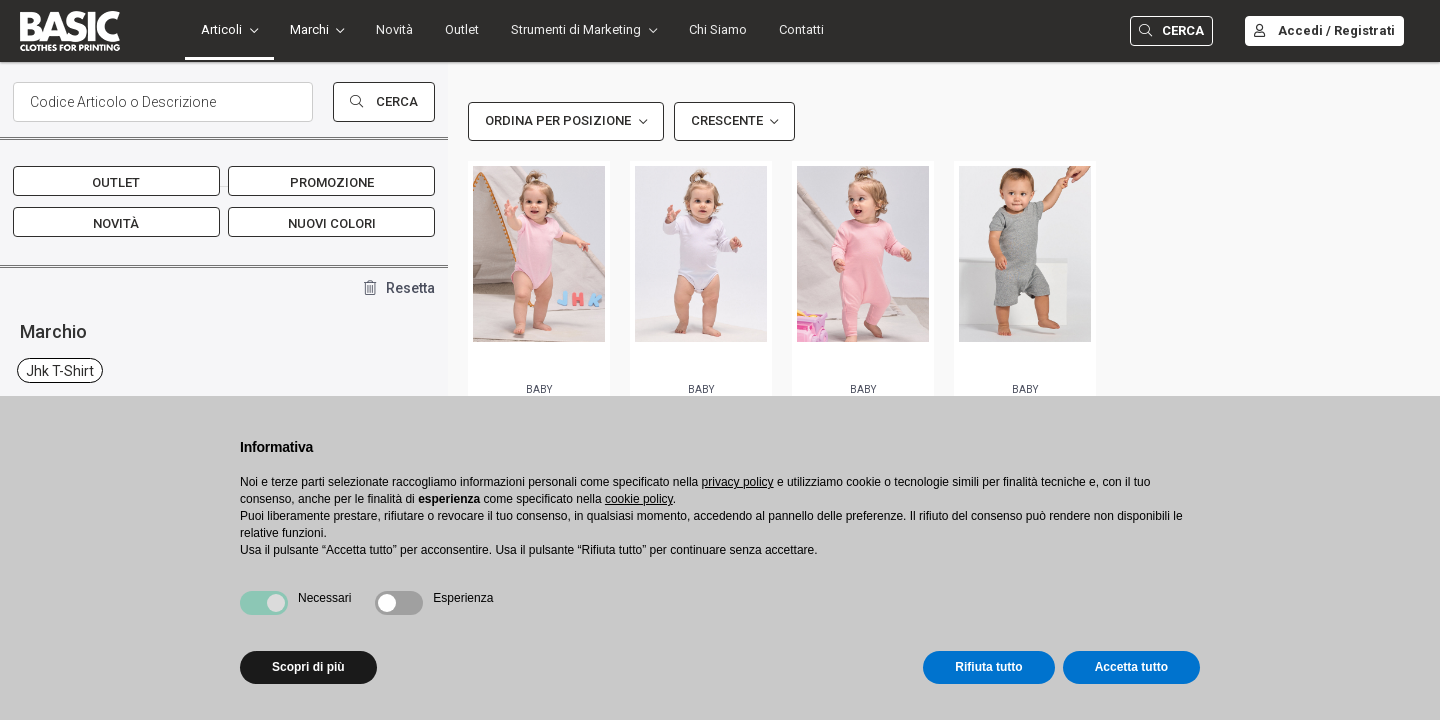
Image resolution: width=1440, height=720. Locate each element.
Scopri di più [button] (308, 667)
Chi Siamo (718, 29)
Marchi (309, 29)
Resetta (399, 288)
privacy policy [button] (738, 482)
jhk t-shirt (60, 371)
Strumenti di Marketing (576, 29)
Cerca (1171, 30)
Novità (394, 29)
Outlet (462, 29)
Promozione (332, 182)
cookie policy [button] (639, 499)
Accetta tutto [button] (1131, 667)
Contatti (801, 29)
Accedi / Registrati (1324, 30)
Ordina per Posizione (558, 120)
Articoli (221, 29)
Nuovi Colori (332, 223)
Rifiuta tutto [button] (988, 667)
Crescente (727, 120)
